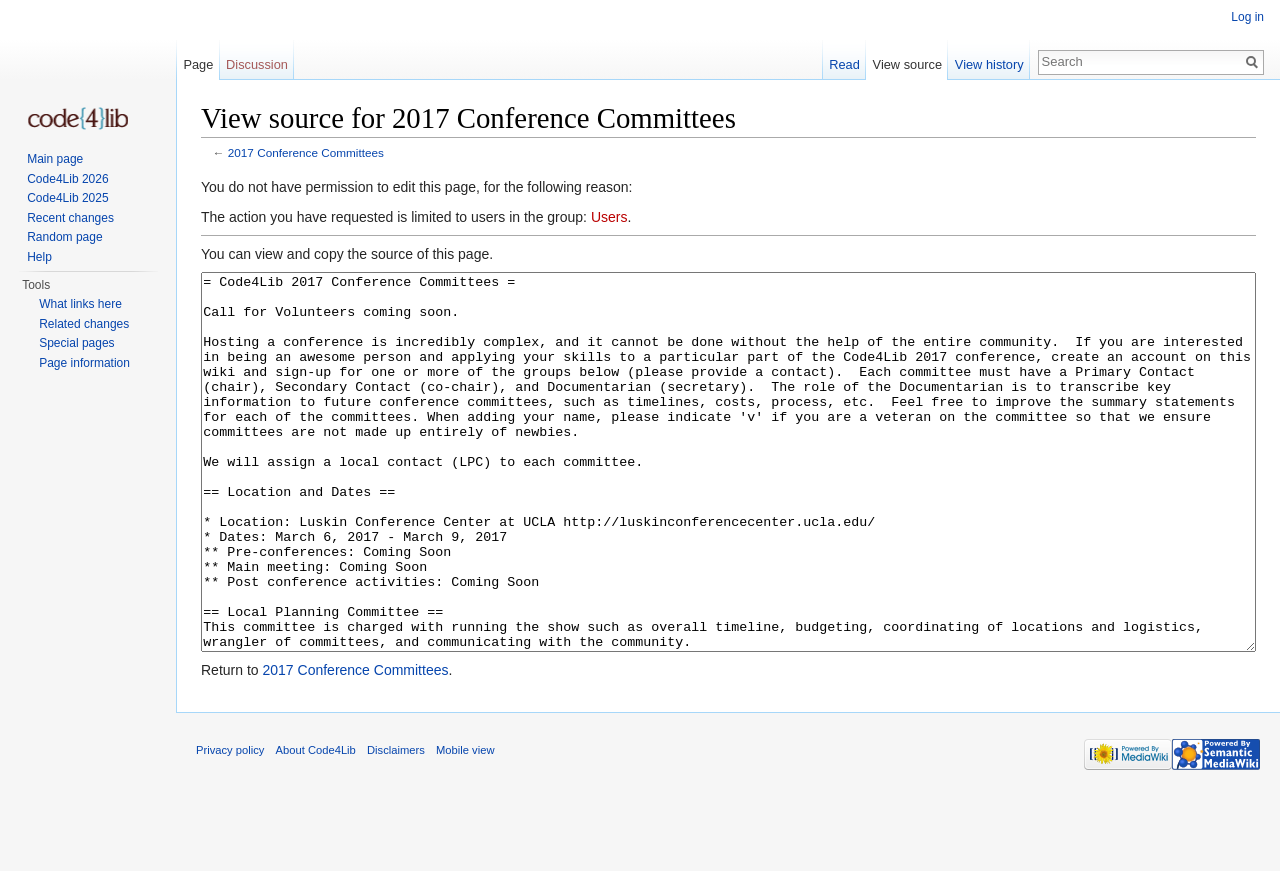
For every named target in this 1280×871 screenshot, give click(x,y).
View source (907, 64)
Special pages (76, 343)
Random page (64, 237)
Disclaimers (396, 825)
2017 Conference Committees (306, 152)
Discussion (257, 64)
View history (989, 64)
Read (844, 64)
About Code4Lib (316, 825)
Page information (84, 363)
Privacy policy (230, 825)
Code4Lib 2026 (67, 179)
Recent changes (70, 218)
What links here (80, 304)
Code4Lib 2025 (67, 198)
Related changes (84, 324)
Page (198, 64)
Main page (55, 159)
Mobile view (465, 825)
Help (39, 257)
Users (609, 217)
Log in (1247, 17)
